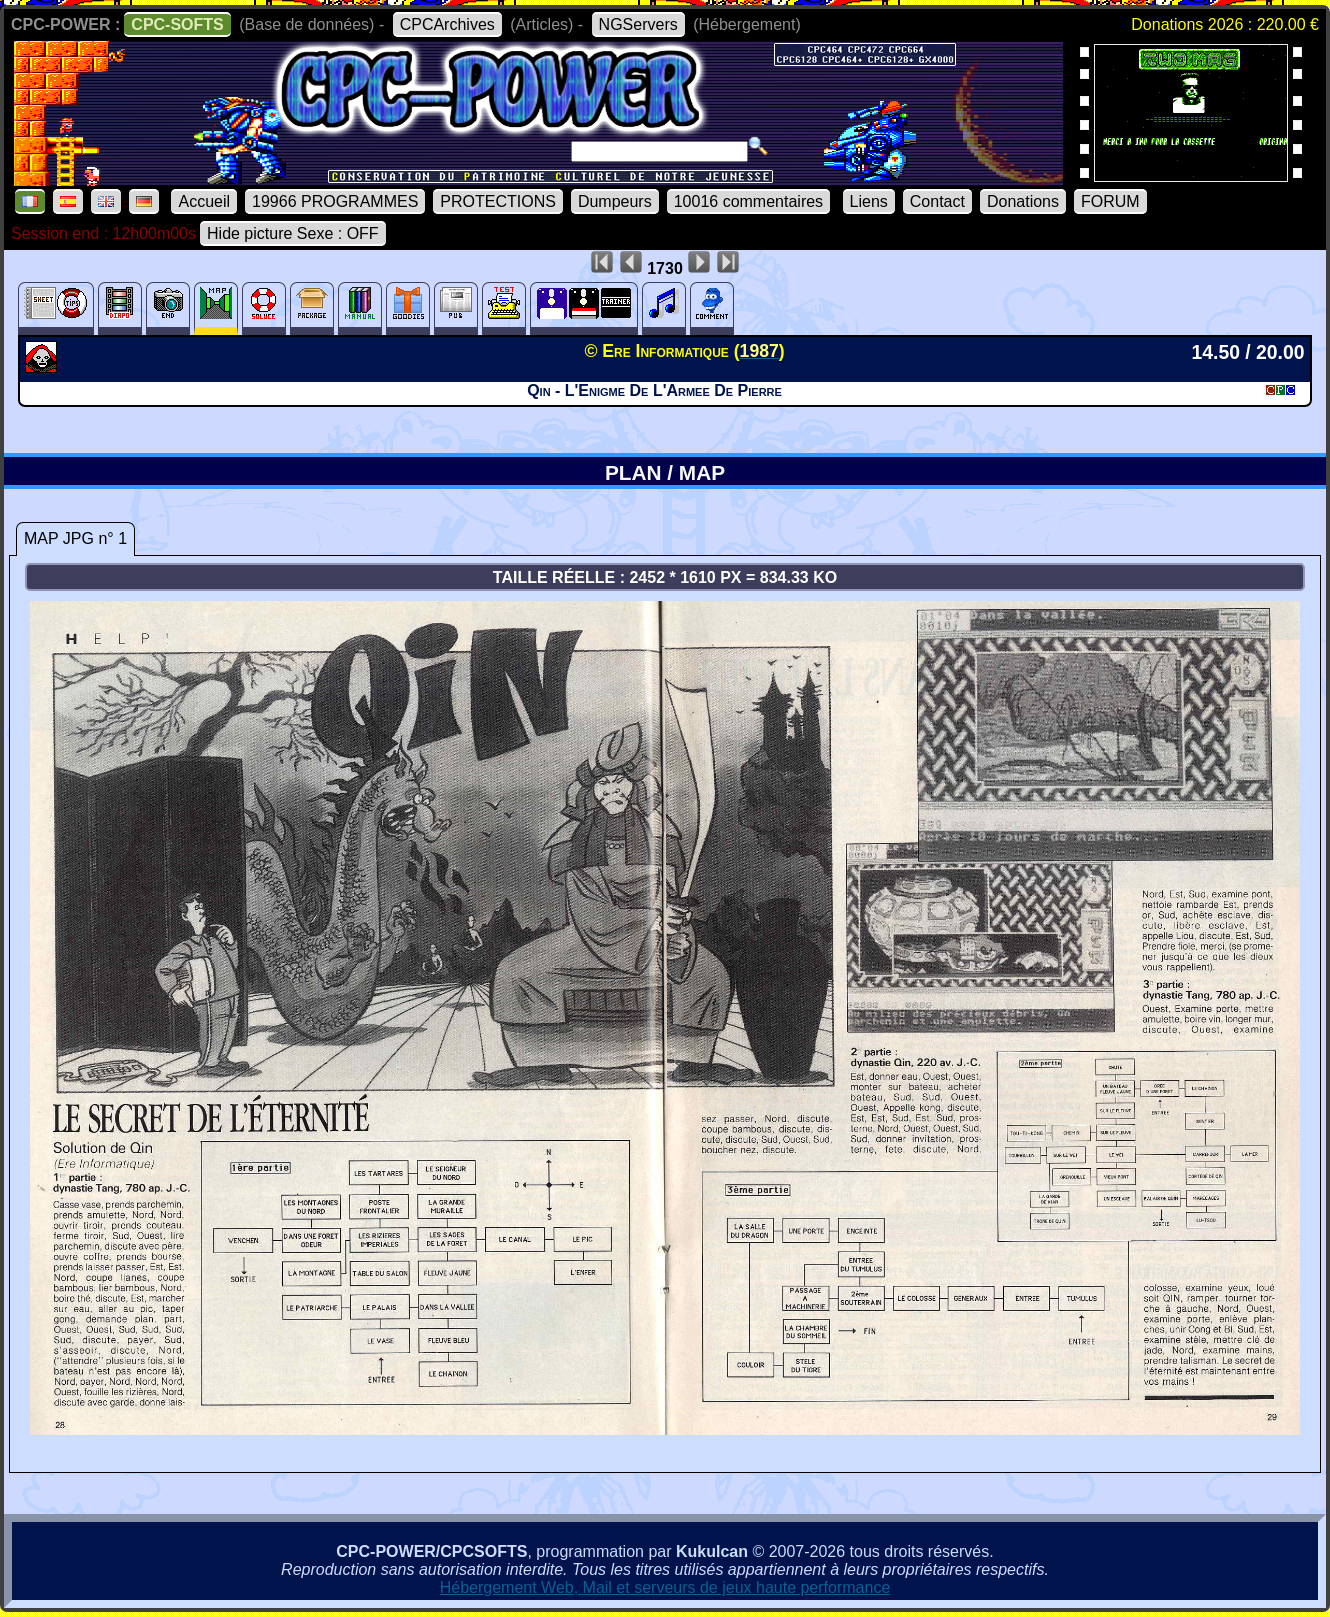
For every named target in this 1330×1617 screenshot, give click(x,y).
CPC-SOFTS (177, 24)
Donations (1023, 201)
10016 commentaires (748, 201)
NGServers (638, 24)
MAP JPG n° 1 (75, 538)
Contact (937, 201)
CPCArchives (447, 24)
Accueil (204, 201)
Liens (869, 201)
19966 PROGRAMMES (335, 201)
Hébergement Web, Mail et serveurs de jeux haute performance (665, 1587)
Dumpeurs (615, 201)
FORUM (1110, 201)
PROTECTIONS (498, 201)
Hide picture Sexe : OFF (293, 233)
